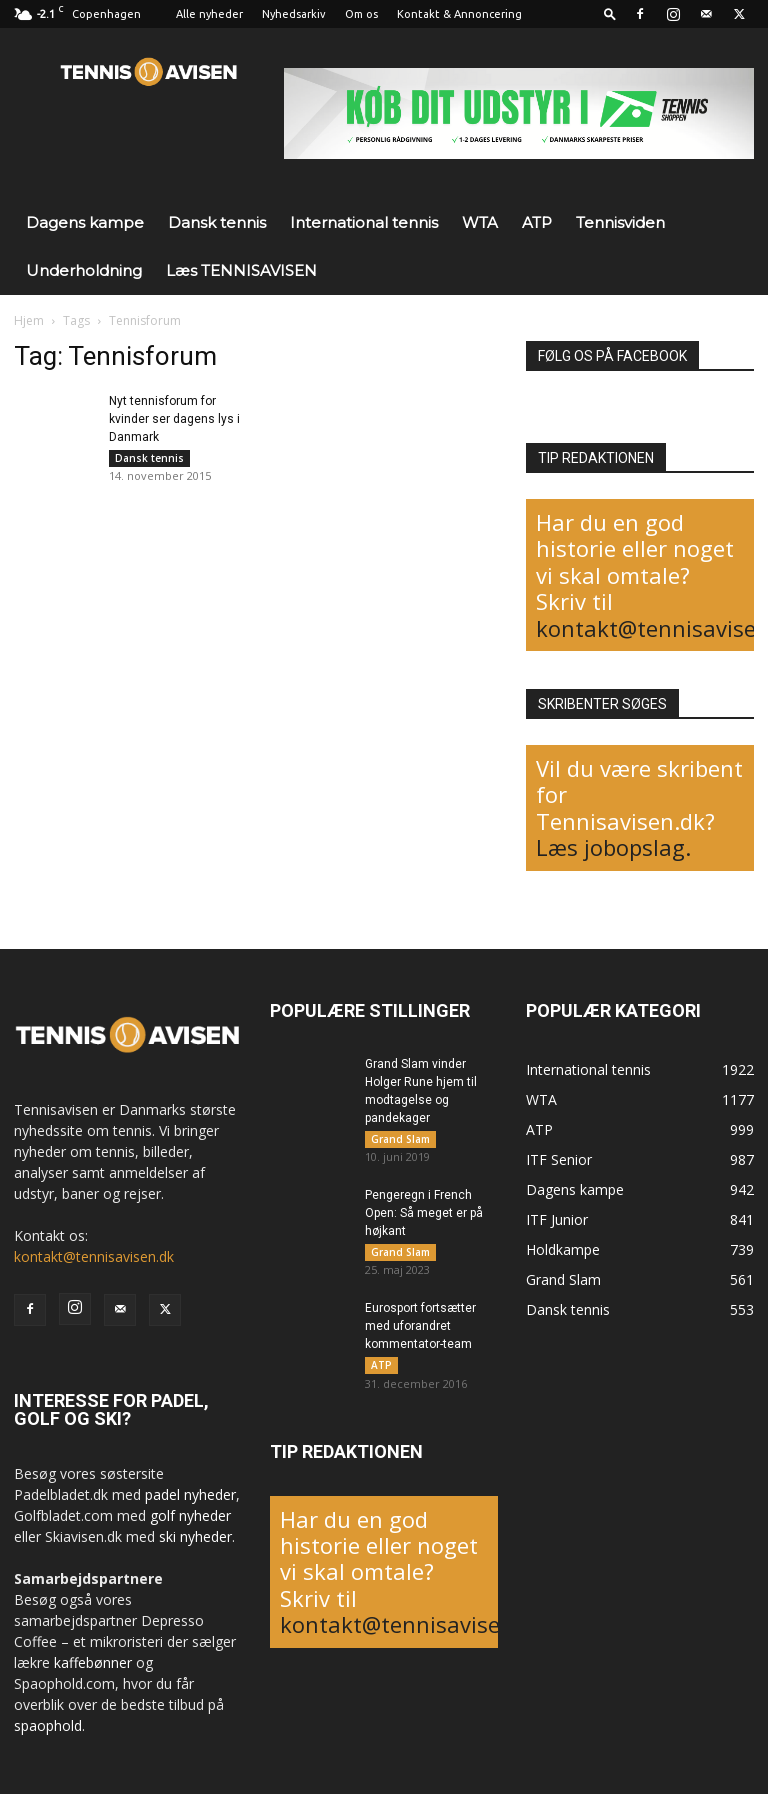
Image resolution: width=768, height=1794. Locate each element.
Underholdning (84, 270)
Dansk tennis (217, 222)
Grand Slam (400, 1139)
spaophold (48, 1725)
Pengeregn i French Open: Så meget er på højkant (424, 1217)
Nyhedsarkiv (294, 14)
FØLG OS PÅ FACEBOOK (612, 356)
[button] (610, 13)
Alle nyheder (209, 14)
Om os (361, 14)
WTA (480, 222)
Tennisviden (620, 222)
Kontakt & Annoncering (459, 14)
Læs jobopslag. (613, 847)
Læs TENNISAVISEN (241, 270)
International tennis (364, 222)
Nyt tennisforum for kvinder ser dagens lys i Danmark (174, 419)
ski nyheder (195, 1536)
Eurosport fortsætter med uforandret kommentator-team (420, 1334)
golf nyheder (190, 1515)
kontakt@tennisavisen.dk (94, 1256)
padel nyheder (190, 1494)
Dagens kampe (85, 222)
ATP (537, 222)
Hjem (29, 320)
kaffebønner (93, 1662)
